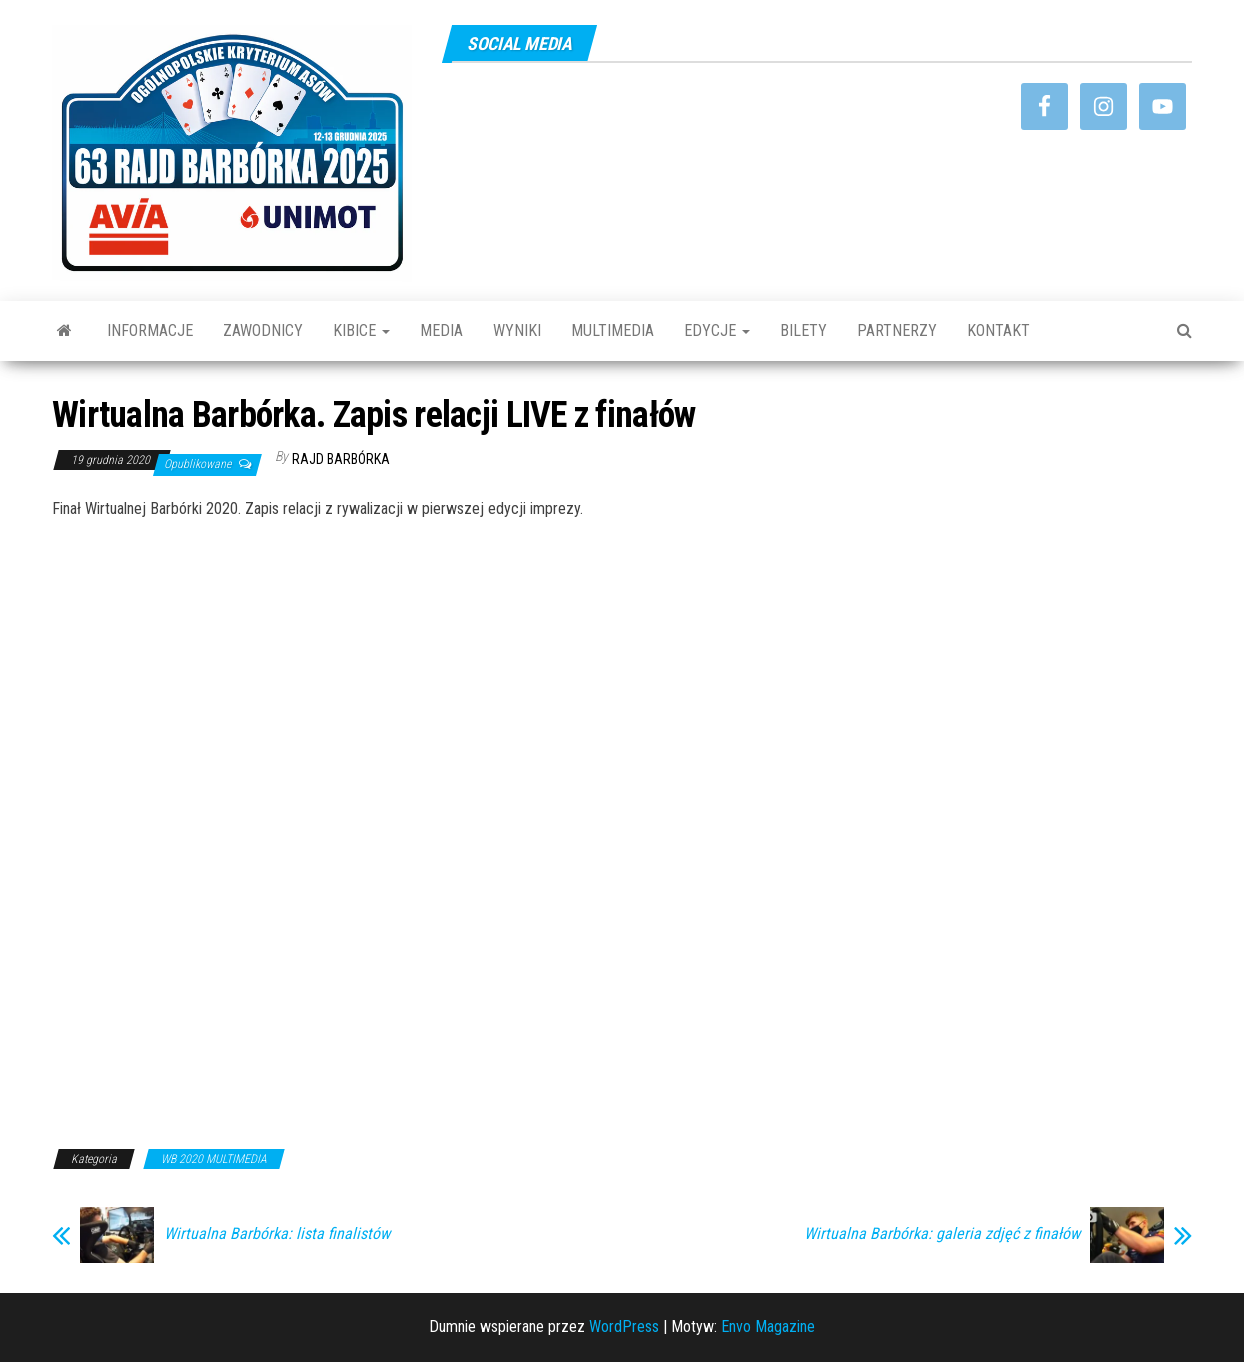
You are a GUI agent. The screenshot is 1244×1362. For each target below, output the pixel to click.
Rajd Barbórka (341, 459)
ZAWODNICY (263, 330)
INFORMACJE (150, 330)
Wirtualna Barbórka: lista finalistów (277, 1234)
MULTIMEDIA (612, 330)
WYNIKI (517, 330)
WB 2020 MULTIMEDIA (214, 1159)
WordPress (624, 1326)
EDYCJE (717, 330)
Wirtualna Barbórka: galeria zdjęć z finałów (942, 1234)
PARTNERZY (897, 330)
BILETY (803, 330)
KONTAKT (998, 330)
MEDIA (441, 330)
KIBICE (361, 330)
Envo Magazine (768, 1326)
